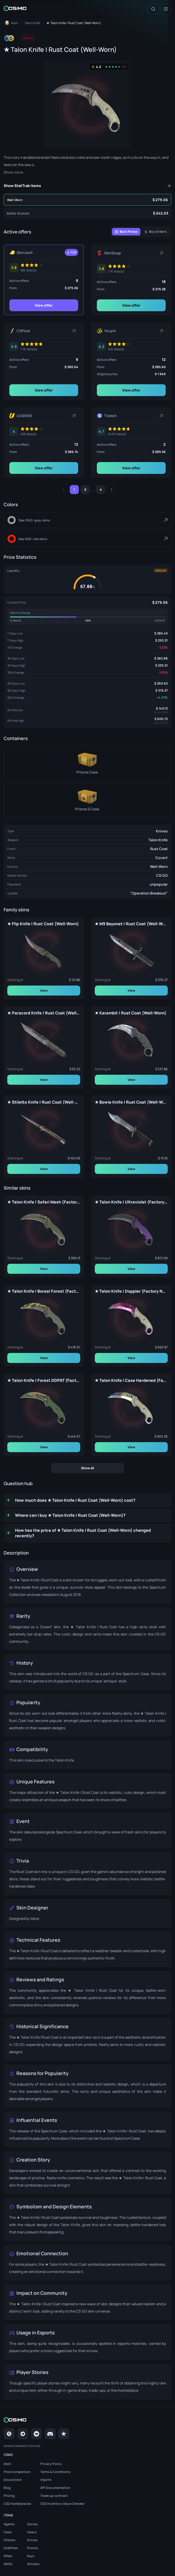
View (44, 990)
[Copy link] (161, 253)
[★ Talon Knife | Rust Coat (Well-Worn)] (87, 199)
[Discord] (50, 2433)
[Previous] (63, 489)
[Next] (111, 489)
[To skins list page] (32, 22)
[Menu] (165, 8)
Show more (13, 172)
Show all (87, 1468)
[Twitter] (9, 2433)
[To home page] (11, 22)
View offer (44, 305)
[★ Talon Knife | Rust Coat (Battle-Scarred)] (87, 213)
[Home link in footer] (87, 2420)
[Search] (153, 8)
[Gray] (87, 520)
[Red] (87, 539)
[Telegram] (22, 2433)
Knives (162, 831)
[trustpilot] (63, 2433)
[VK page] (36, 2433)
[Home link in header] (15, 9)
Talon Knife (158, 839)
